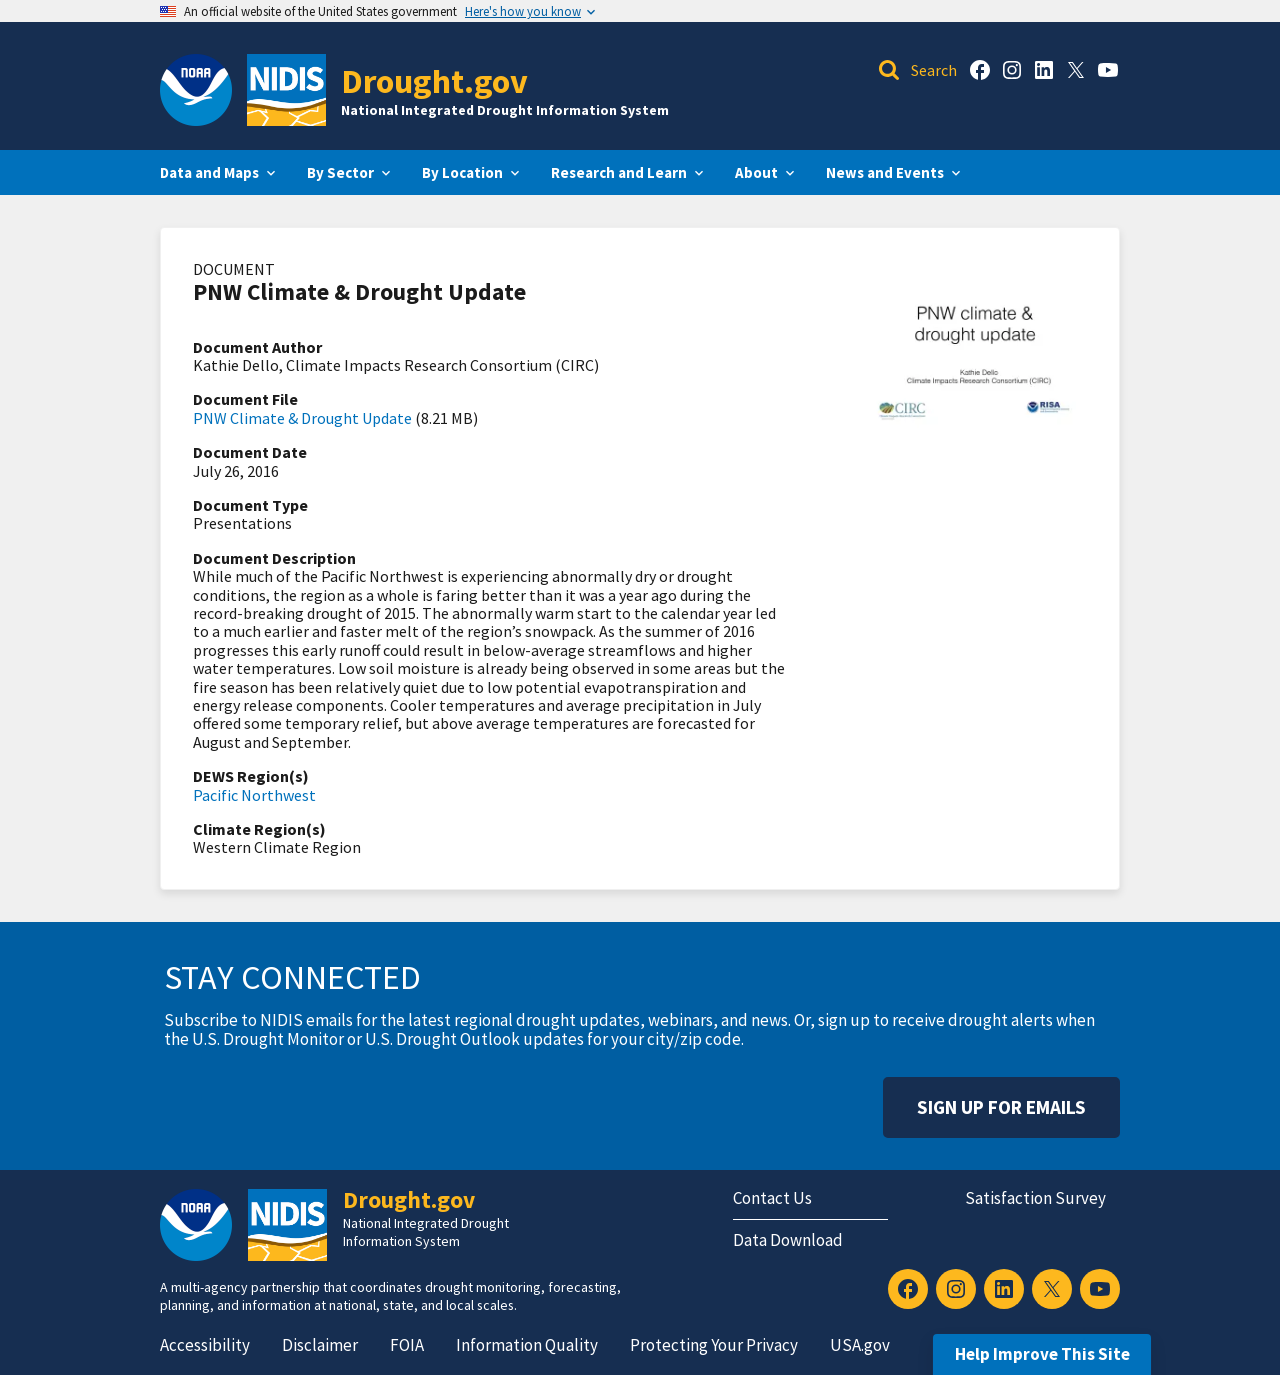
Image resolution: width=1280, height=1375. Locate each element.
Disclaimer (320, 1345)
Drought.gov (434, 80)
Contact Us (772, 1198)
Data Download (788, 1240)
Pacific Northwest (254, 795)
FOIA (407, 1345)
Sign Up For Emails (1001, 1107)
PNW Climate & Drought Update (302, 418)
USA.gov (860, 1345)
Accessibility (205, 1345)
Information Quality (527, 1345)
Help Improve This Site (1042, 1354)
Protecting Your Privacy (714, 1345)
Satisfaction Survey (1035, 1198)
